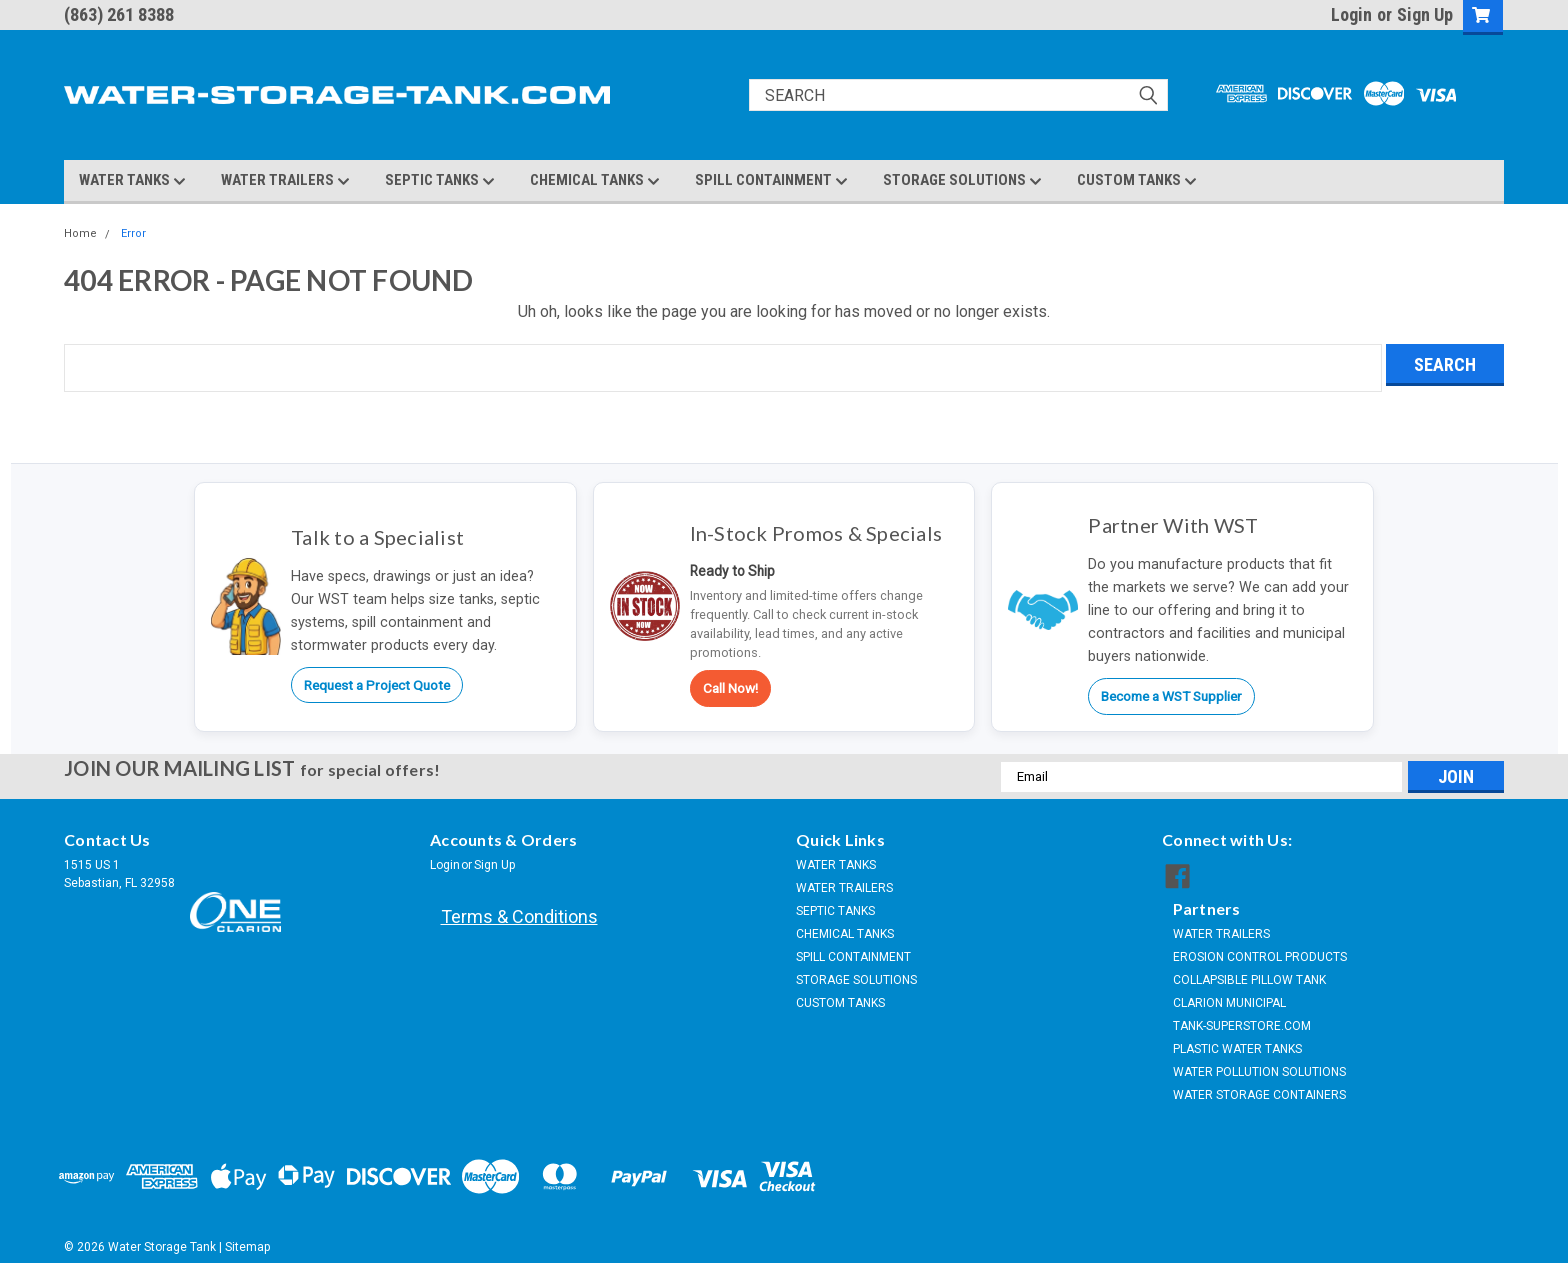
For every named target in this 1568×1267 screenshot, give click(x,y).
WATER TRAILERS (285, 181)
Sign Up (1425, 14)
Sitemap (247, 1247)
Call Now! (730, 688)
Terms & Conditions (519, 916)
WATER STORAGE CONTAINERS (1259, 1095)
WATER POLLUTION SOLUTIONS (1259, 1072)
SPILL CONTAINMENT (771, 181)
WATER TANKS (132, 181)
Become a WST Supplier (1171, 696)
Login (1351, 14)
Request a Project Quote (377, 685)
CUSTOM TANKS (1137, 181)
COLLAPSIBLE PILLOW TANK (1249, 980)
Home (80, 233)
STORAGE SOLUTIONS (962, 181)
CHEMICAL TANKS (595, 181)
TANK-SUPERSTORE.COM (1242, 1026)
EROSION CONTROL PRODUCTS (1260, 957)
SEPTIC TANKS (440, 181)
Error (133, 233)
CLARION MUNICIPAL (1229, 1003)
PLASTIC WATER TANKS (1237, 1049)
